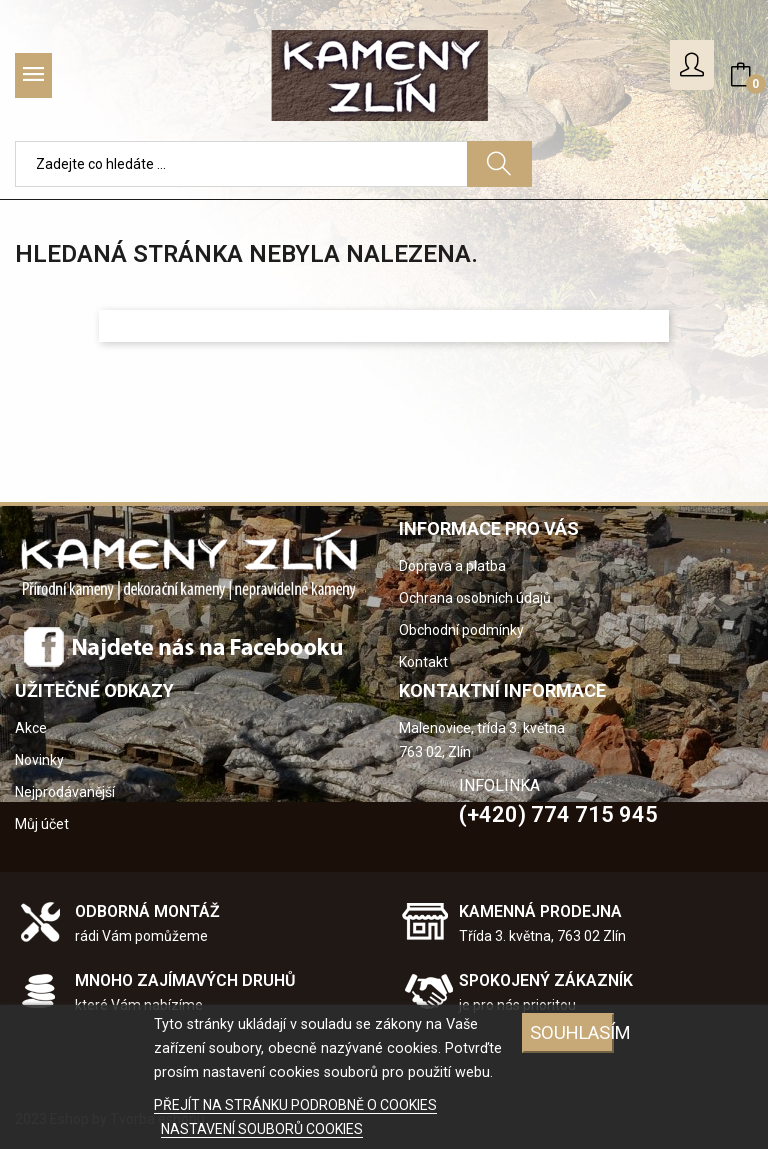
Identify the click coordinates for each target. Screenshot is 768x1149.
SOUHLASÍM (572, 1032)
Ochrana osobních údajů (475, 598)
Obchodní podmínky (461, 630)
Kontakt (423, 662)
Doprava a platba (452, 566)
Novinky (39, 760)
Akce (31, 728)
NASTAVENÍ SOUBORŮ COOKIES (262, 1129)
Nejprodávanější (65, 792)
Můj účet (42, 824)
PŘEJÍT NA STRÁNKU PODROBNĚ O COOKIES (295, 1105)
